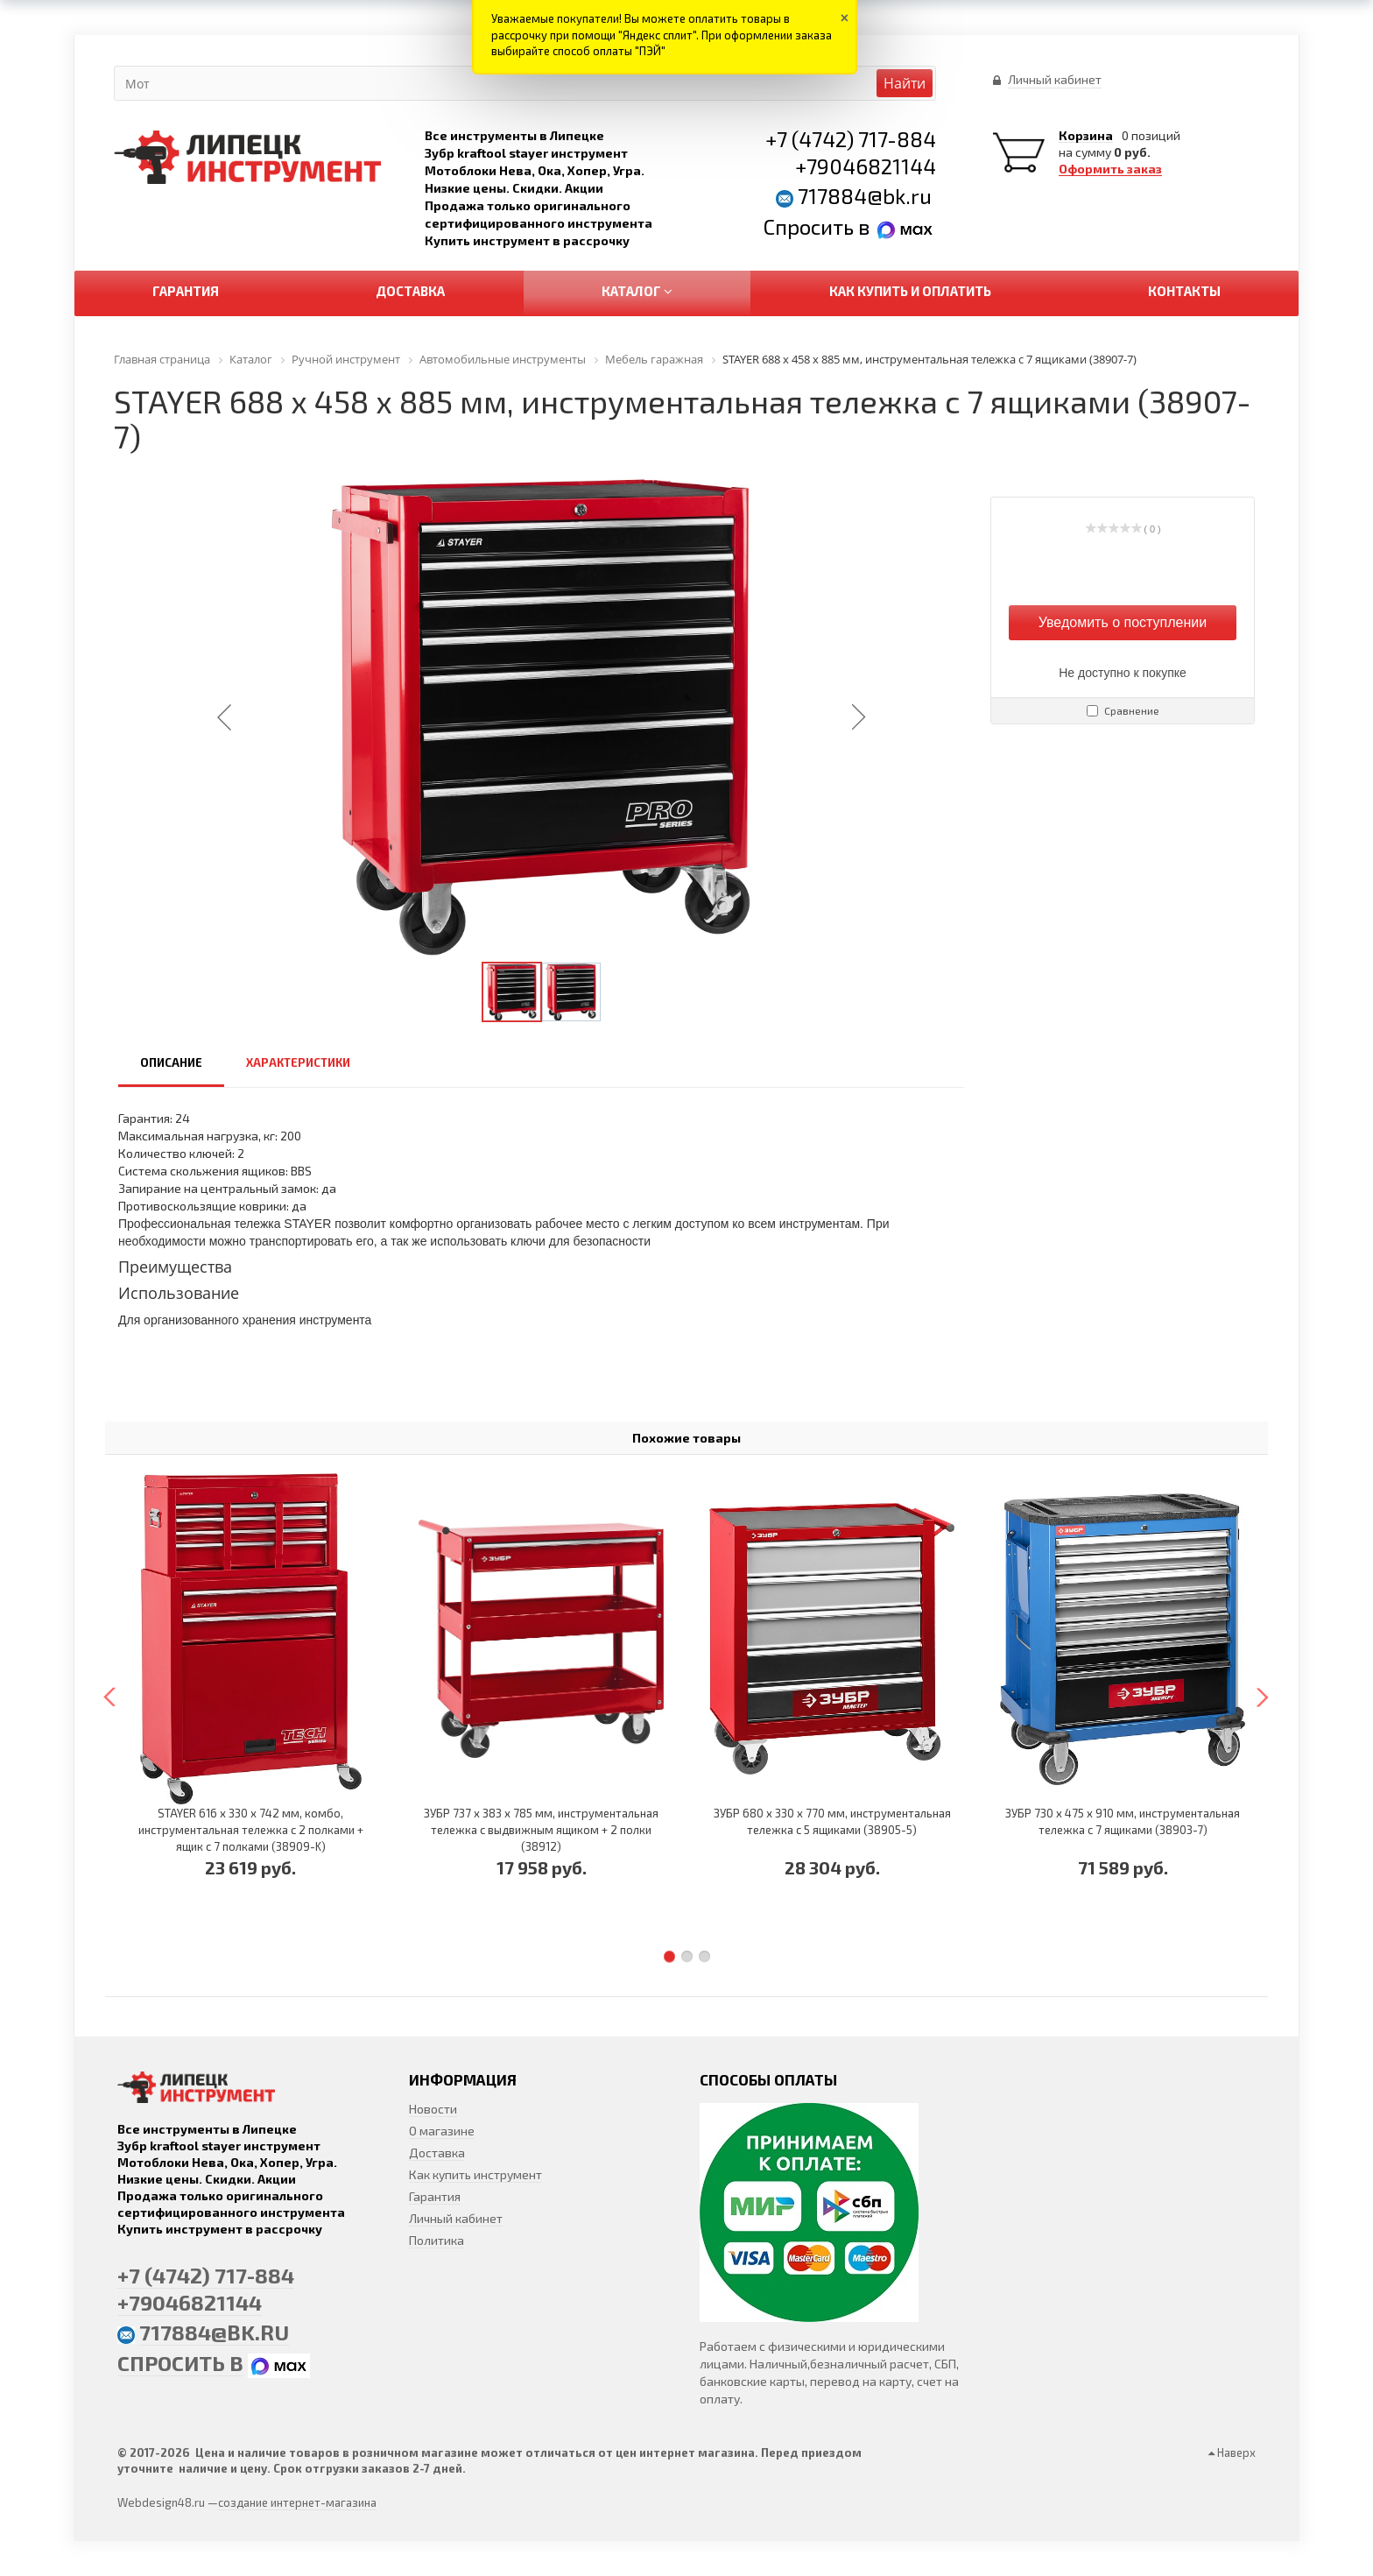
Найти (905, 83)
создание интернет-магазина (297, 2502)
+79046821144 (865, 166)
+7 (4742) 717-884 (850, 139)
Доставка (437, 2152)
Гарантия (435, 2196)
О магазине (442, 2130)
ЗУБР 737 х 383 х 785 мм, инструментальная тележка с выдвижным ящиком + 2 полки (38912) (541, 1829)
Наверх (1232, 2452)
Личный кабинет (456, 2218)
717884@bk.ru (865, 195)
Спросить (811, 226)
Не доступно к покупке (1122, 673)
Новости (433, 2108)
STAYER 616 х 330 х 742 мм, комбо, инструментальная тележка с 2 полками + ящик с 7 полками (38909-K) (250, 1829)
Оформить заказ (1110, 169)
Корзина (1086, 136)
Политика (436, 2240)
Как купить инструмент (475, 2174)
